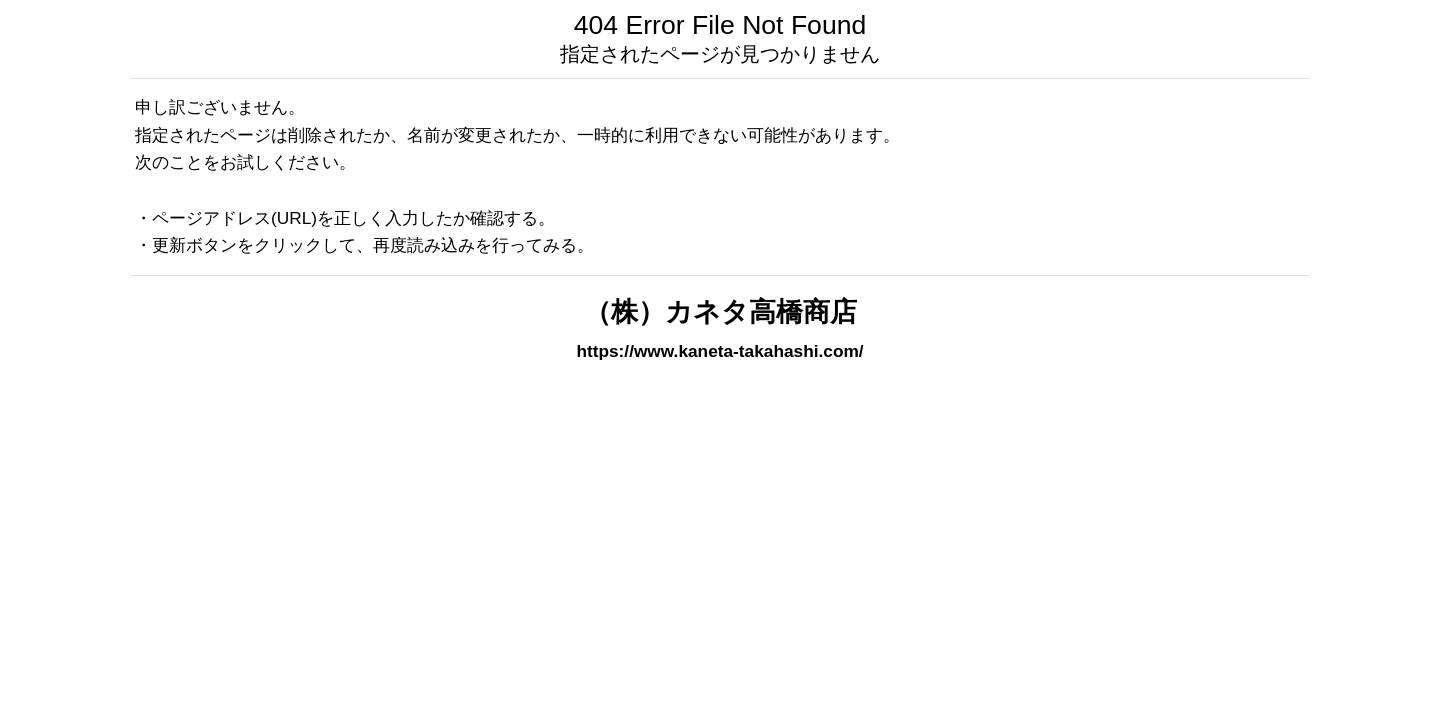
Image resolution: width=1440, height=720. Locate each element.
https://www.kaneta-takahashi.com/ (719, 351)
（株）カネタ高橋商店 (720, 312)
